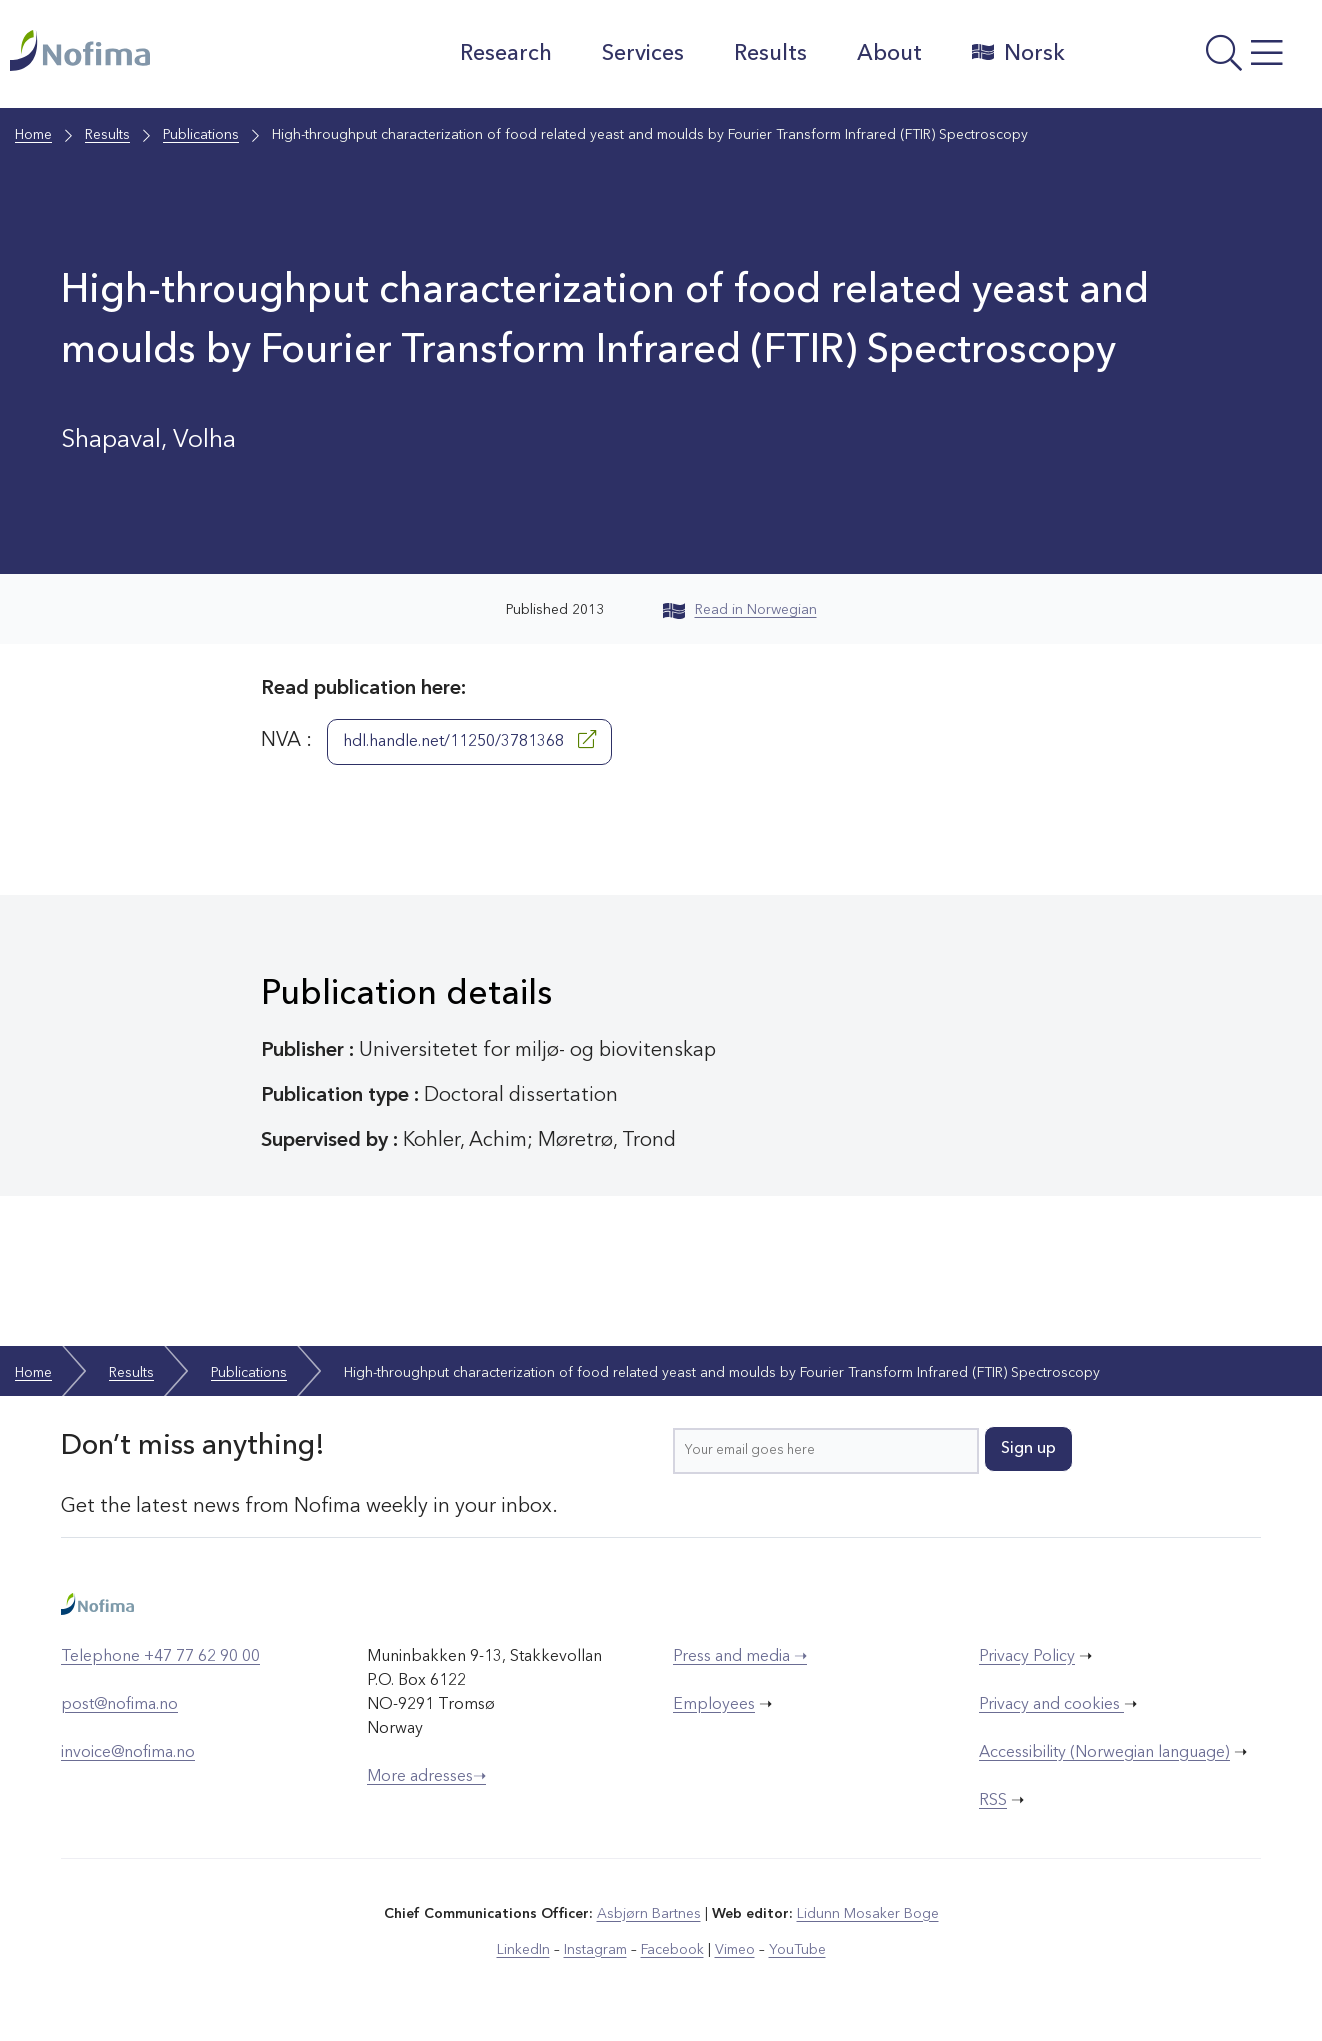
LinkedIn (523, 1950)
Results (770, 54)
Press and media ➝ (740, 1657)
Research (506, 54)
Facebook (672, 1950)
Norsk (1018, 53)
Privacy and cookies (1051, 1705)
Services (643, 54)
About (889, 54)
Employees (714, 1705)
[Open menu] (1198, 59)
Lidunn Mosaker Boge (868, 1914)
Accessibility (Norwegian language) (1104, 1753)
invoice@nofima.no (128, 1753)
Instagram (595, 1950)
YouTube (797, 1950)
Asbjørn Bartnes (649, 1914)
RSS (993, 1801)
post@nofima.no (119, 1705)
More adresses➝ (426, 1777)
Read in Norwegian (740, 610)
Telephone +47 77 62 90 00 (160, 1657)
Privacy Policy (1027, 1657)
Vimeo (735, 1950)
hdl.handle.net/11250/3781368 (469, 740)
